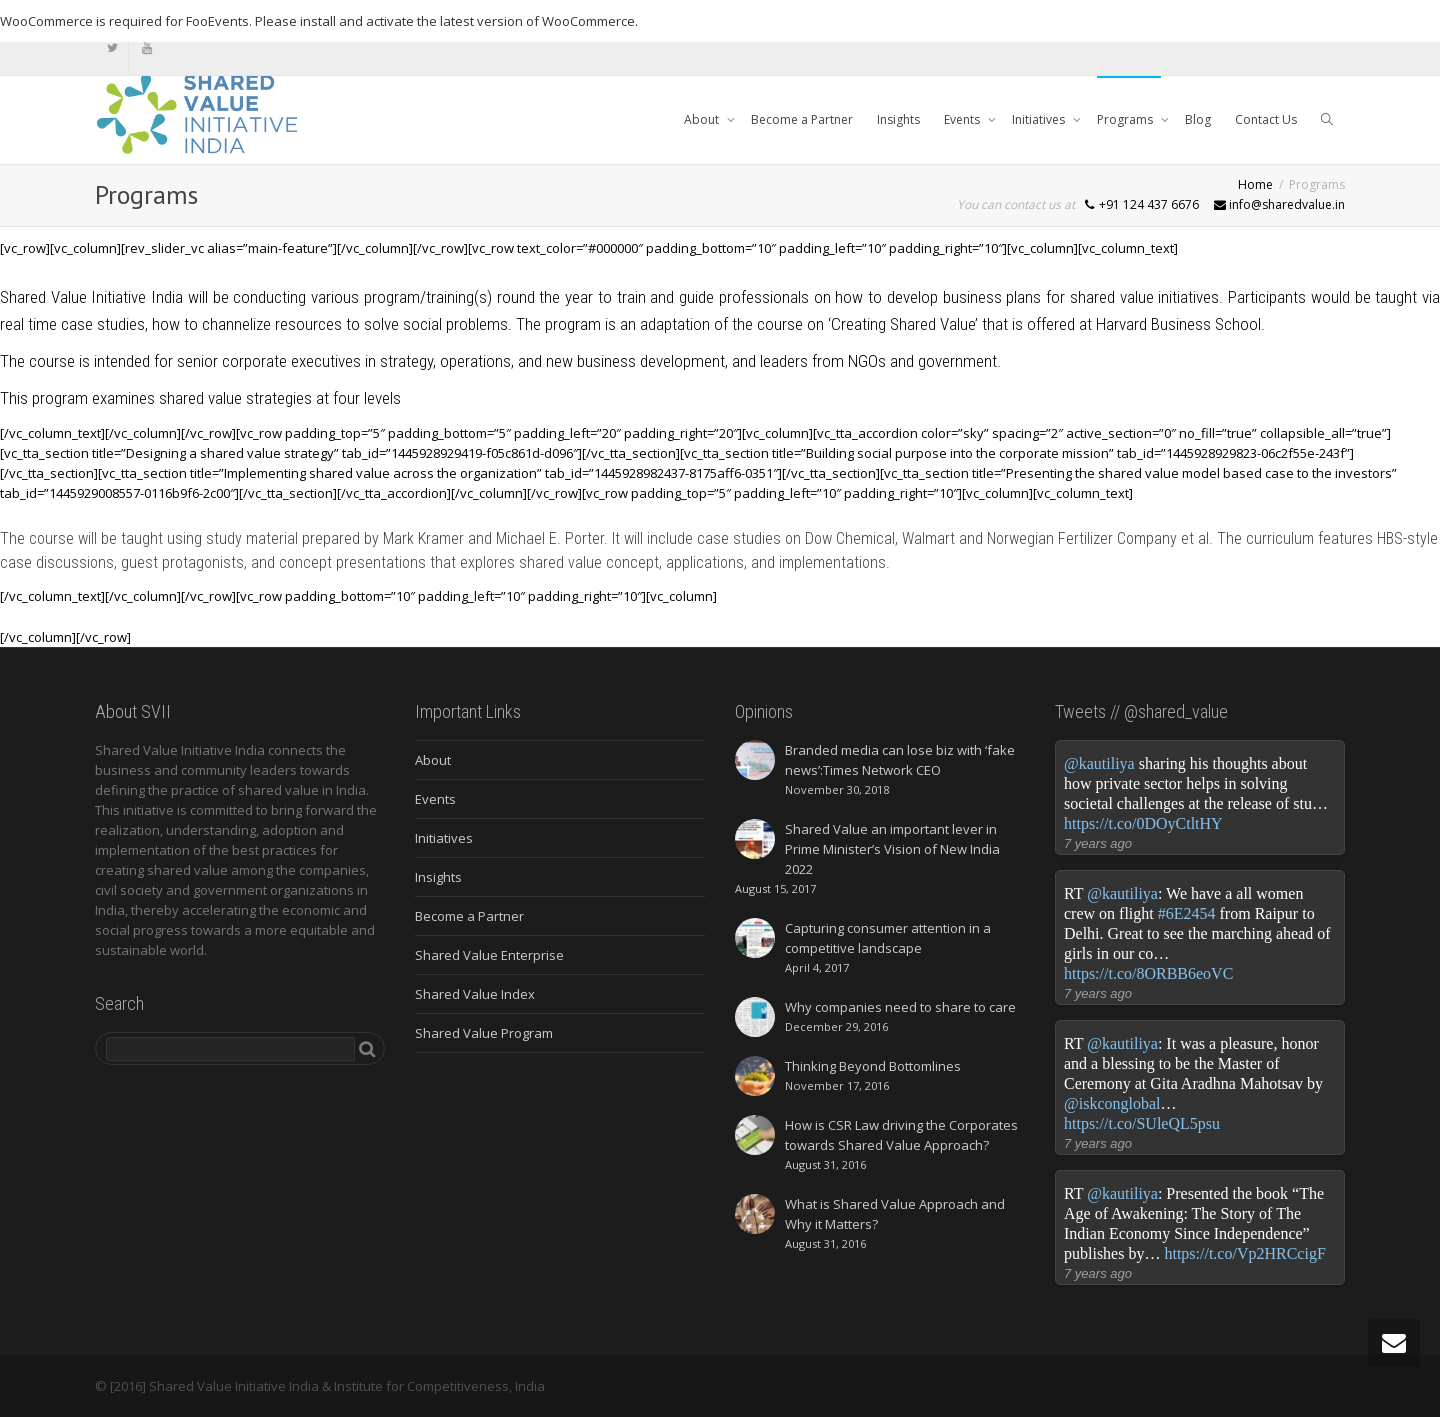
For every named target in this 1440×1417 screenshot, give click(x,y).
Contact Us (1266, 119)
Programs (1126, 119)
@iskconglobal (1112, 1103)
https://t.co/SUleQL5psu (1142, 1123)
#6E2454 (1187, 913)
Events (963, 119)
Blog (1198, 119)
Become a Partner (802, 119)
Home (1255, 184)
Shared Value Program (484, 1033)
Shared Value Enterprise (489, 955)
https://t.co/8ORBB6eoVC (1148, 973)
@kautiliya (1099, 763)
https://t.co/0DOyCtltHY (1143, 823)
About (703, 119)
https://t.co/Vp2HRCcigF (1244, 1253)
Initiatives (1040, 119)
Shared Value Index (475, 994)
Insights (898, 119)
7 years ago (1098, 843)
